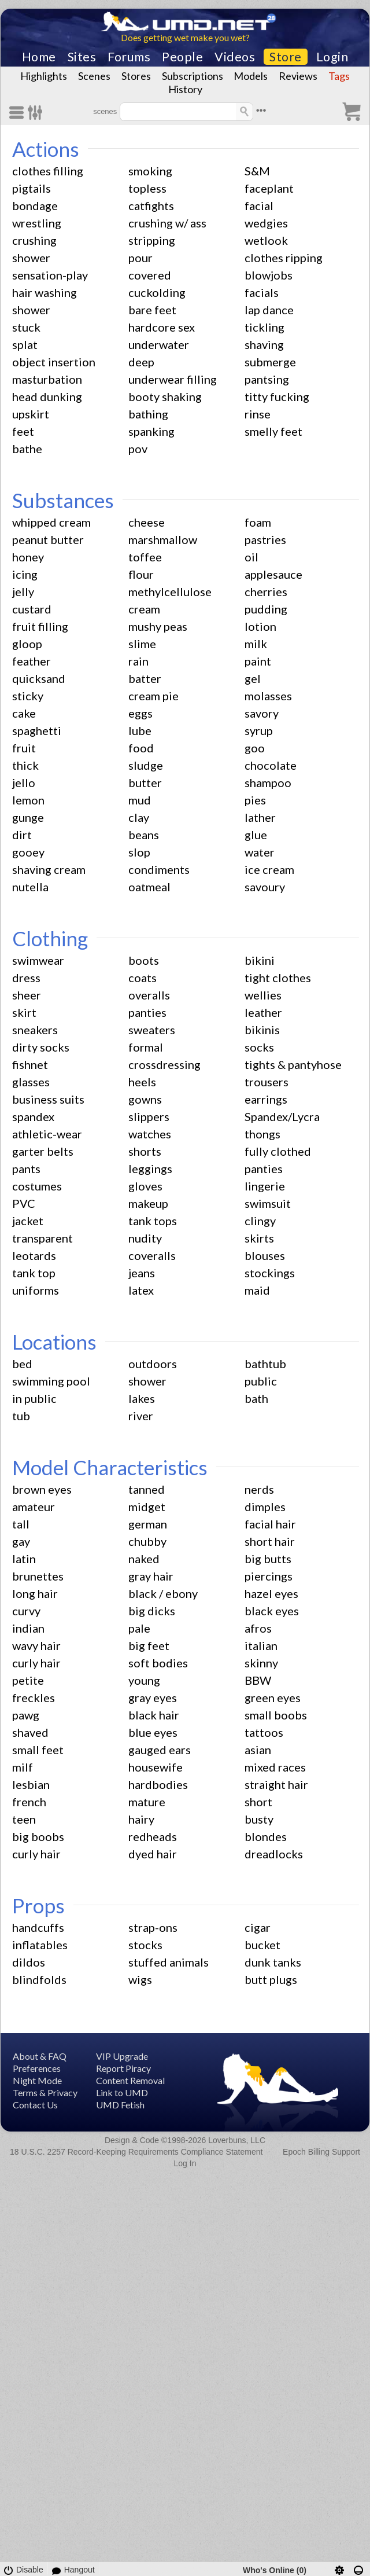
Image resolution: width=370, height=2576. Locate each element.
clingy (260, 1221)
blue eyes (152, 1732)
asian (258, 1749)
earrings (266, 1099)
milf (22, 1767)
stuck (26, 327)
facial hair (270, 1524)
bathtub (265, 1363)
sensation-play (50, 275)
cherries (266, 591)
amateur (33, 1506)
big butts (268, 1559)
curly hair (36, 1663)
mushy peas (157, 626)
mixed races (275, 1767)
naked (144, 1559)
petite (28, 1680)
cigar (258, 1927)
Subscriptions (192, 75)
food (141, 748)
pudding (266, 609)
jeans (141, 1273)
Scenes (94, 75)
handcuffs (38, 1927)
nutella (30, 887)
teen (24, 1819)
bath (256, 1398)
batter (144, 678)
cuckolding (157, 292)
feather (31, 661)
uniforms (35, 1290)
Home (39, 56)
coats (142, 977)
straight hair (276, 1784)
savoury (265, 887)
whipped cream (51, 522)
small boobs (276, 1715)
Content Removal (130, 2080)
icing (25, 574)
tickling (264, 327)
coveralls (152, 1255)
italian (261, 1645)
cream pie (153, 696)
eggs (140, 713)
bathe (27, 448)
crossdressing (164, 1064)
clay (138, 817)
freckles (33, 1697)
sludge (145, 765)
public (261, 1381)
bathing (148, 414)
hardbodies (158, 1784)
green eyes (273, 1697)
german (147, 1524)
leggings (150, 1168)
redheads (152, 1836)
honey (28, 557)
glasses (31, 1082)
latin (24, 1559)
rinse (258, 414)
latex (141, 1290)
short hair (270, 1541)
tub (21, 1416)
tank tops (152, 1221)
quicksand (38, 678)
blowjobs (269, 275)
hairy (141, 1819)
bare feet (152, 310)
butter (145, 782)
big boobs (38, 1836)
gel (253, 678)
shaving (264, 344)
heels (142, 1082)
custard (31, 609)
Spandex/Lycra (282, 1116)
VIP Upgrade (122, 2055)
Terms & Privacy (45, 2092)
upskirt (30, 414)
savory (262, 713)
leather (263, 1012)
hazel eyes (271, 1593)
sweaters (151, 1030)
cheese (146, 522)
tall (20, 1524)
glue (256, 834)
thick (25, 765)
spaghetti (36, 730)
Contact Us (35, 2104)
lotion (260, 626)
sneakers (35, 1030)
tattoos (264, 1732)
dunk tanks (273, 1962)
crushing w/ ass (167, 223)
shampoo (268, 782)
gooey (28, 852)
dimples (265, 1506)
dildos (28, 1962)
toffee (145, 557)
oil (251, 557)
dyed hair (152, 1854)
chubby (147, 1541)
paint (258, 661)
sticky (27, 696)
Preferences (37, 2068)
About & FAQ (39, 2055)
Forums (129, 56)
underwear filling (172, 379)
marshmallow (162, 539)
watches (149, 1134)
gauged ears (159, 1749)
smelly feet (273, 431)
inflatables (40, 1945)
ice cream (269, 869)
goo (255, 748)
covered (149, 275)
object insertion (53, 362)
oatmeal (149, 887)
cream (144, 609)
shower (31, 257)
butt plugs (271, 1979)
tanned (146, 1489)
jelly (23, 591)
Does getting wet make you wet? (185, 37)
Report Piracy (123, 2068)
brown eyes (42, 1489)
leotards (34, 1255)
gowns (145, 1099)
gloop (27, 644)
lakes (141, 1398)
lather (260, 817)
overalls (149, 995)
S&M (257, 171)
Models (251, 75)
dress (26, 977)
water (260, 852)
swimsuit (268, 1203)
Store (285, 56)
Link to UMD (122, 2092)
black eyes (272, 1611)
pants (26, 1168)
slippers (148, 1116)
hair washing (44, 292)
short (258, 1802)
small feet (38, 1749)
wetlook (266, 240)
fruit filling (40, 626)
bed (22, 1363)
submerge (270, 362)
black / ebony (163, 1593)
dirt (22, 834)
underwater (158, 344)
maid (257, 1290)
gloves (145, 1186)
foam (258, 522)
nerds (259, 1489)
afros (258, 1628)
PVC (23, 1203)
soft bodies (158, 1663)
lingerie (265, 1186)
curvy (26, 1611)
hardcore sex (161, 327)
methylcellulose (170, 591)
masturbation (47, 379)
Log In (185, 2163)
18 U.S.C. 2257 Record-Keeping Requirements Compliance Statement (136, 2151)
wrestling (36, 223)
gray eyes (152, 1697)
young (144, 1680)
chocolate (271, 765)
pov (137, 448)
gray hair (150, 1576)
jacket (27, 1221)
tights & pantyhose (293, 1064)
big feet (148, 1645)
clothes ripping (284, 257)
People (182, 56)
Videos (234, 56)
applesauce (273, 574)
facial (259, 205)
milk (256, 644)
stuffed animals (168, 1962)
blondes (266, 1836)
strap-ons (152, 1927)
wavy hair (36, 1645)
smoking (150, 171)
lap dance (269, 310)
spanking (151, 431)
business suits (48, 1099)
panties (147, 1012)
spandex (33, 1116)
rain (138, 661)
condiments (159, 869)
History (185, 89)
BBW (258, 1680)
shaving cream (49, 869)
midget (146, 1506)
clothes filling (47, 171)
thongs (262, 1134)
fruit (24, 748)
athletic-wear (47, 1134)
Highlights (43, 75)
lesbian (31, 1784)
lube (139, 730)
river (140, 1416)
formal (145, 1047)
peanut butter (48, 539)
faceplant (269, 188)
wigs (140, 1979)
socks (259, 1047)
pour (140, 257)
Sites (82, 56)
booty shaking (165, 396)
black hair (153, 1715)
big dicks (151, 1611)
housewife (155, 1767)
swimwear (38, 960)
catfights (151, 205)
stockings (270, 1273)
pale (139, 1628)
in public (34, 1398)
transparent (42, 1238)
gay (21, 1541)
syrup (259, 730)
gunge (28, 817)
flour (141, 574)
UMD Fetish (120, 2104)
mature (146, 1802)
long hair (35, 1593)
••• (261, 110)
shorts (144, 1151)
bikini (260, 960)
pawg (25, 1715)
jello (23, 782)
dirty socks (40, 1047)
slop (139, 852)
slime (142, 644)
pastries (265, 539)
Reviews (298, 75)
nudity (145, 1238)
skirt (24, 1012)
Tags (339, 75)
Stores (136, 75)
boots (143, 960)
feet (23, 431)
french (29, 1802)
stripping (151, 240)
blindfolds (39, 1979)
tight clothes (278, 977)
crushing (34, 240)
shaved (30, 1732)
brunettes (38, 1576)
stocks (145, 1945)
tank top (34, 1273)
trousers (266, 1082)
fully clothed (278, 1151)
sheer (26, 995)
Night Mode (37, 2080)
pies (255, 800)
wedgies (266, 223)
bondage (35, 205)
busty (259, 1819)
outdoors (152, 1363)
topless (147, 188)
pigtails (31, 188)
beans (143, 834)
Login (332, 56)
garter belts (42, 1151)
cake (24, 713)
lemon (28, 800)
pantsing (267, 379)
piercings (269, 1576)
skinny (261, 1663)
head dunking (47, 396)
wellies (263, 995)
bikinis (262, 1030)
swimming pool (51, 1381)
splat (25, 344)
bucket (262, 1945)
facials (262, 292)
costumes (37, 1186)
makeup (148, 1203)
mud (139, 800)
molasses (268, 696)
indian (28, 1628)
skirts (259, 1238)
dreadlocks (274, 1854)
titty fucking (277, 396)
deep (141, 362)
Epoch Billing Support (321, 2151)
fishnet (30, 1064)
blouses (265, 1255)
